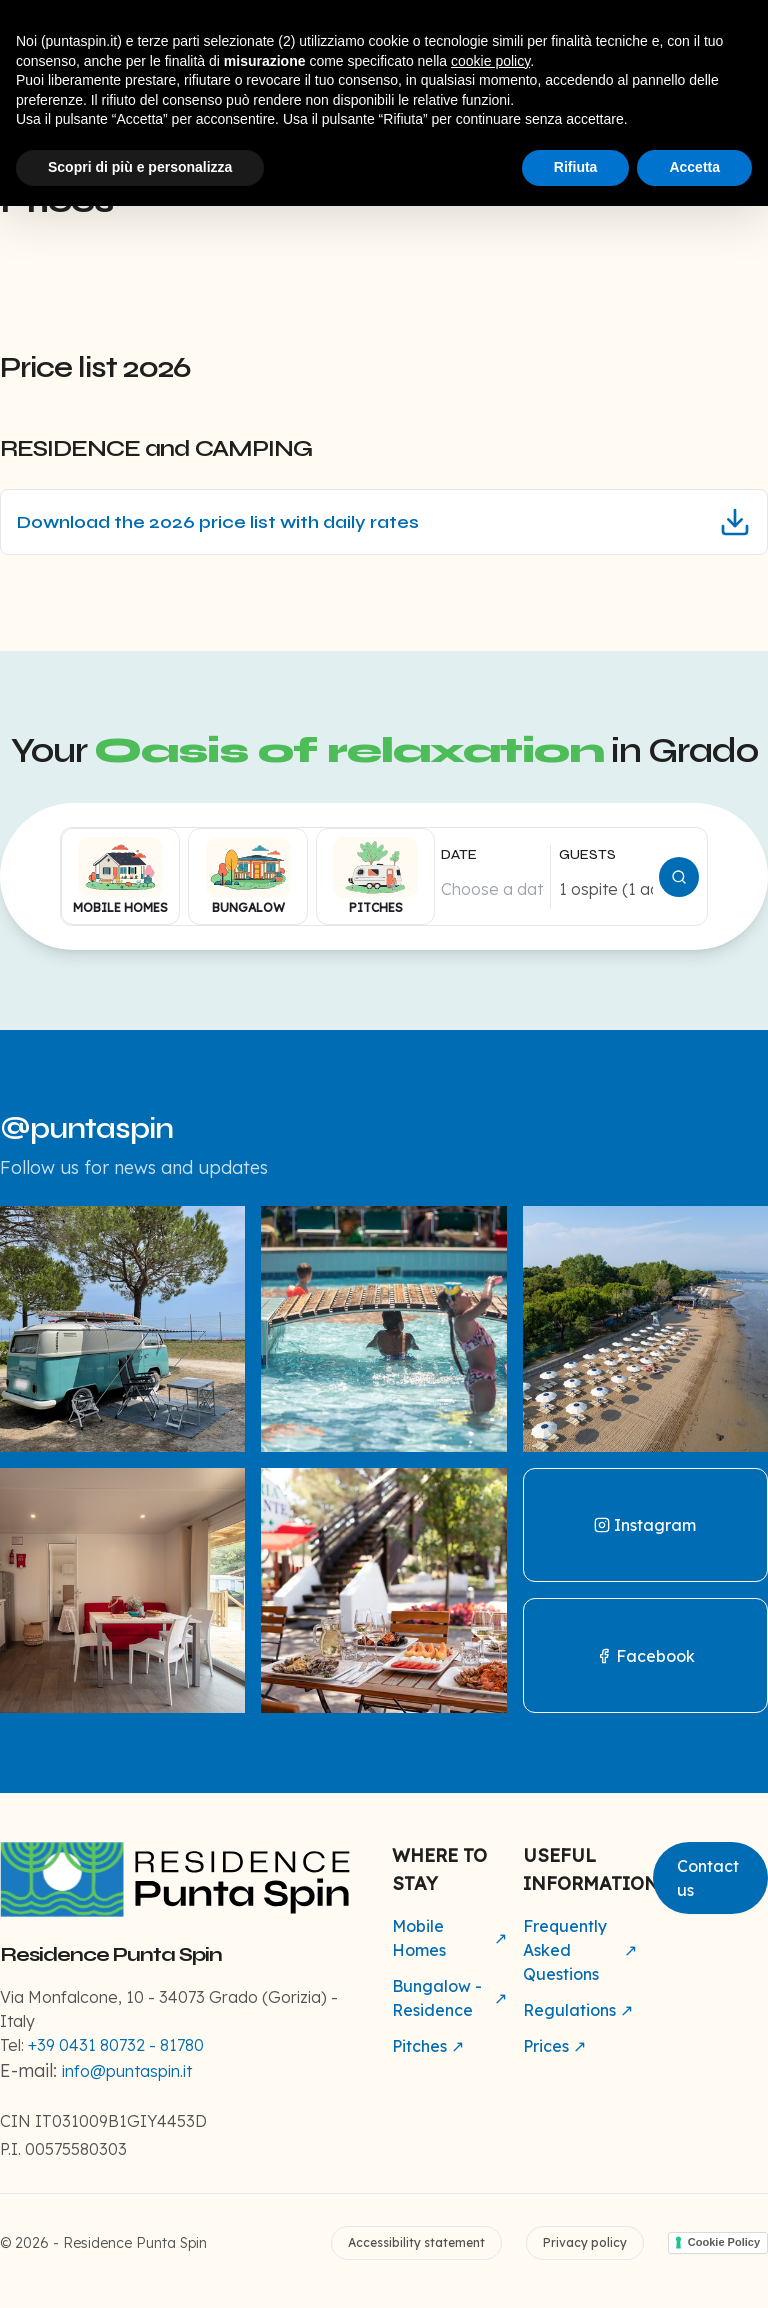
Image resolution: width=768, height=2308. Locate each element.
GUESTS (587, 854)
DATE (459, 854)
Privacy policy (585, 2242)
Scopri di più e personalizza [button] (140, 167)
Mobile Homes (449, 1938)
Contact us (708, 1878)
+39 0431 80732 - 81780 (116, 2045)
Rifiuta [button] (576, 167)
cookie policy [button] (490, 61)
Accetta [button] (694, 167)
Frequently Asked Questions (580, 1950)
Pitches (428, 2046)
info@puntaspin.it (127, 2071)
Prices (554, 2046)
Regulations (578, 2010)
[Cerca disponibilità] (679, 877)
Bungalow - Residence (449, 1998)
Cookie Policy (724, 2242)
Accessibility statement (416, 2242)
